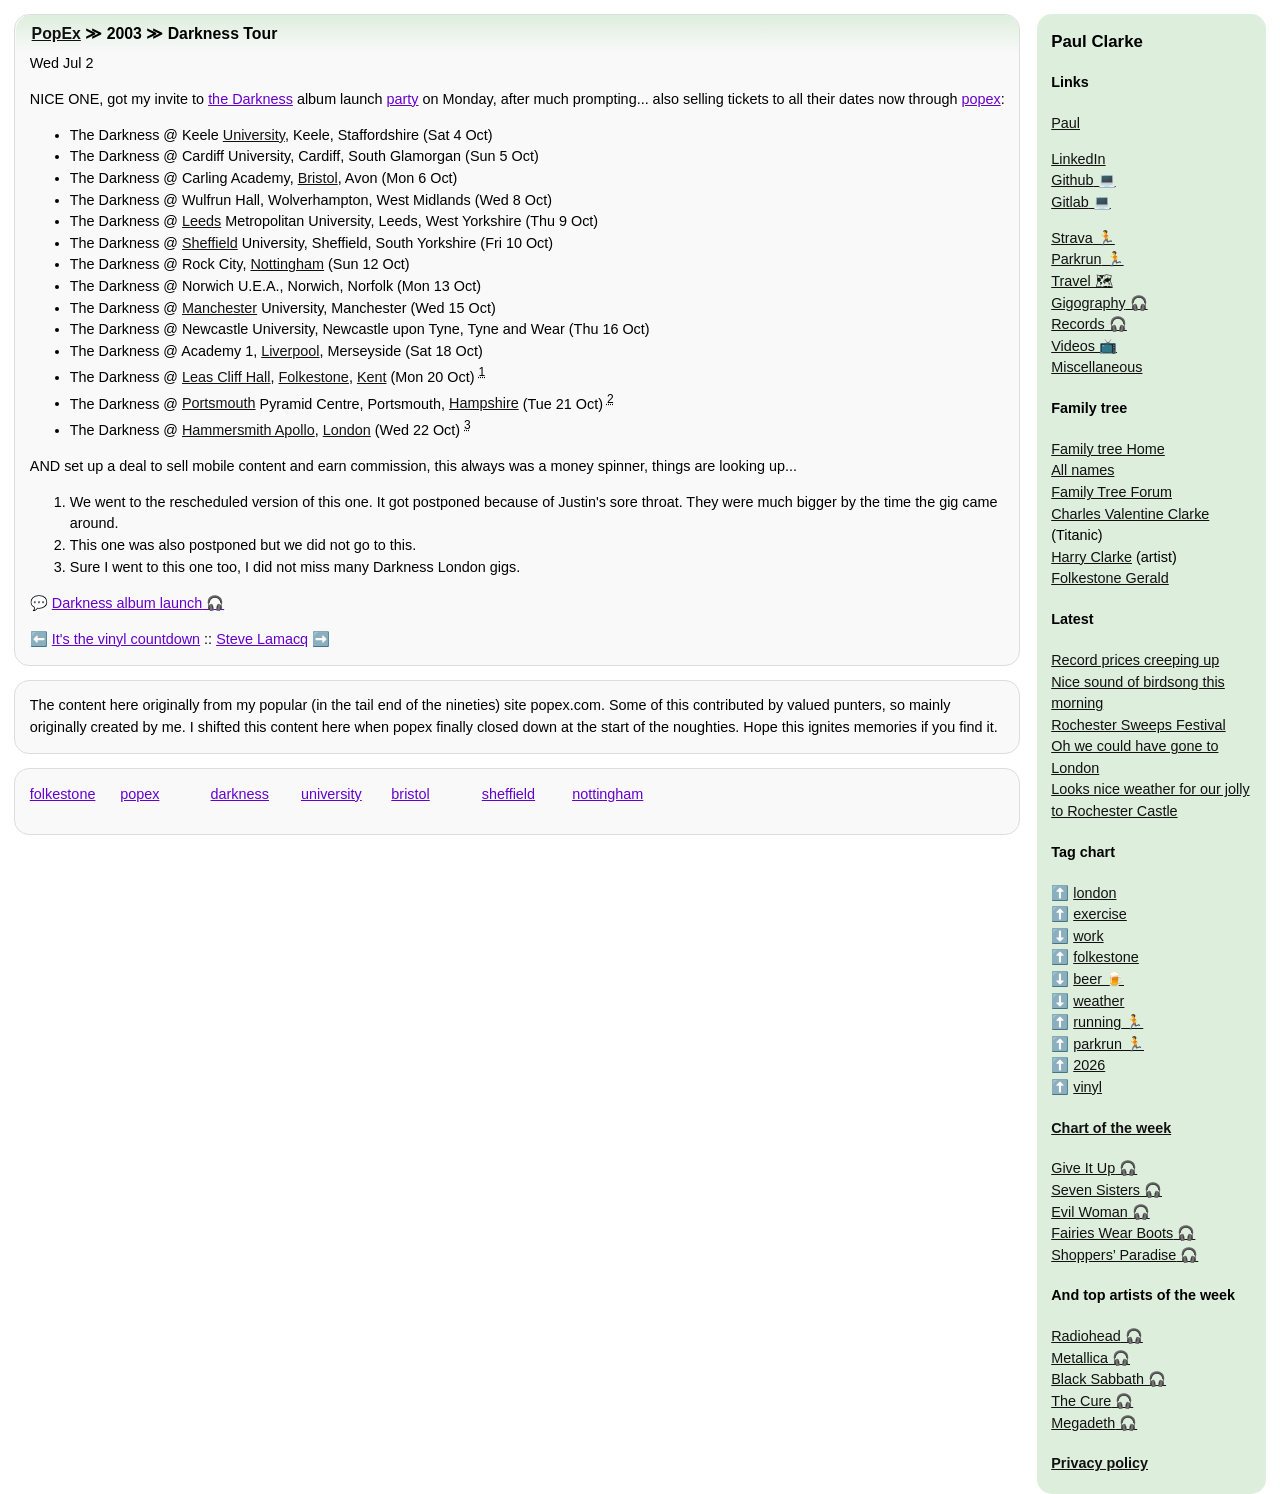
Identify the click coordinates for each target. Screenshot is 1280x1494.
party (403, 99)
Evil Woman (1089, 1212)
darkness (240, 794)
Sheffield (210, 243)
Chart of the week (1111, 1128)
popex (980, 99)
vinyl (1087, 1087)
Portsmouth (219, 403)
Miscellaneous (1096, 367)
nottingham (607, 794)
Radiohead (1086, 1336)
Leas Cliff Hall (226, 377)
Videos (1073, 346)
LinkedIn (1078, 159)
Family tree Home (1108, 449)
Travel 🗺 (1081, 281)
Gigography (1088, 303)
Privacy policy (1099, 1463)
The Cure (1081, 1401)
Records (1078, 324)
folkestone (63, 794)
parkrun (1097, 1044)
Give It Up (1083, 1168)
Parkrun (1076, 259)
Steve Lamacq (262, 639)
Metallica (1079, 1358)
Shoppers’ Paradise (1113, 1255)
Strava (1072, 238)
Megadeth (1083, 1423)
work (1088, 936)
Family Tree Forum (1111, 492)
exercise (1100, 914)
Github (1072, 180)
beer (1087, 979)
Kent (372, 377)
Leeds (201, 221)
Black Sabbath (1097, 1379)
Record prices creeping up (1135, 660)
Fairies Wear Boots (1112, 1233)
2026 (1089, 1065)
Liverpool (290, 351)
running (1097, 1022)
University (254, 135)
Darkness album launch (127, 603)
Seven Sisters (1095, 1190)
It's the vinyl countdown (126, 639)
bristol (410, 794)
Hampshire (484, 403)
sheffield (508, 794)
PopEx (56, 33)
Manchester (219, 308)
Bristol (318, 178)
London (347, 430)
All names (1082, 470)
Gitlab (1070, 202)
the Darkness (250, 99)
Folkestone (313, 377)
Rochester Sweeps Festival (1138, 725)
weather (1098, 1001)
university (331, 794)
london (1094, 893)
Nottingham (287, 264)
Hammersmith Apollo (248, 430)
